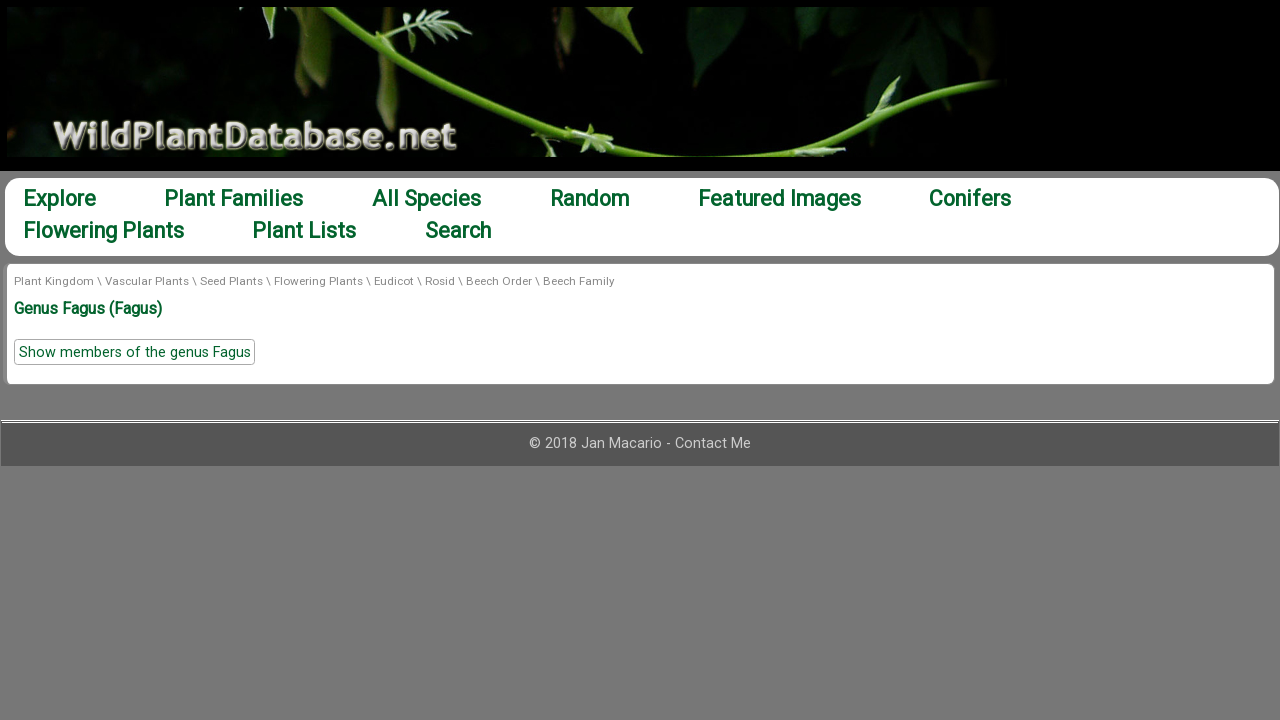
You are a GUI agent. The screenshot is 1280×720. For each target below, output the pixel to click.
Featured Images (779, 198)
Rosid (440, 281)
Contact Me (713, 443)
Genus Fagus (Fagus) (88, 308)
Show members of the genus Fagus (135, 352)
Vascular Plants (147, 281)
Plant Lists (304, 230)
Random (589, 198)
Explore (59, 198)
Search (458, 230)
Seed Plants (231, 281)
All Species (426, 198)
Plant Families (233, 198)
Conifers (970, 198)
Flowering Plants (103, 230)
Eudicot (394, 281)
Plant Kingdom (54, 281)
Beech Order (499, 281)
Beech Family (578, 281)
